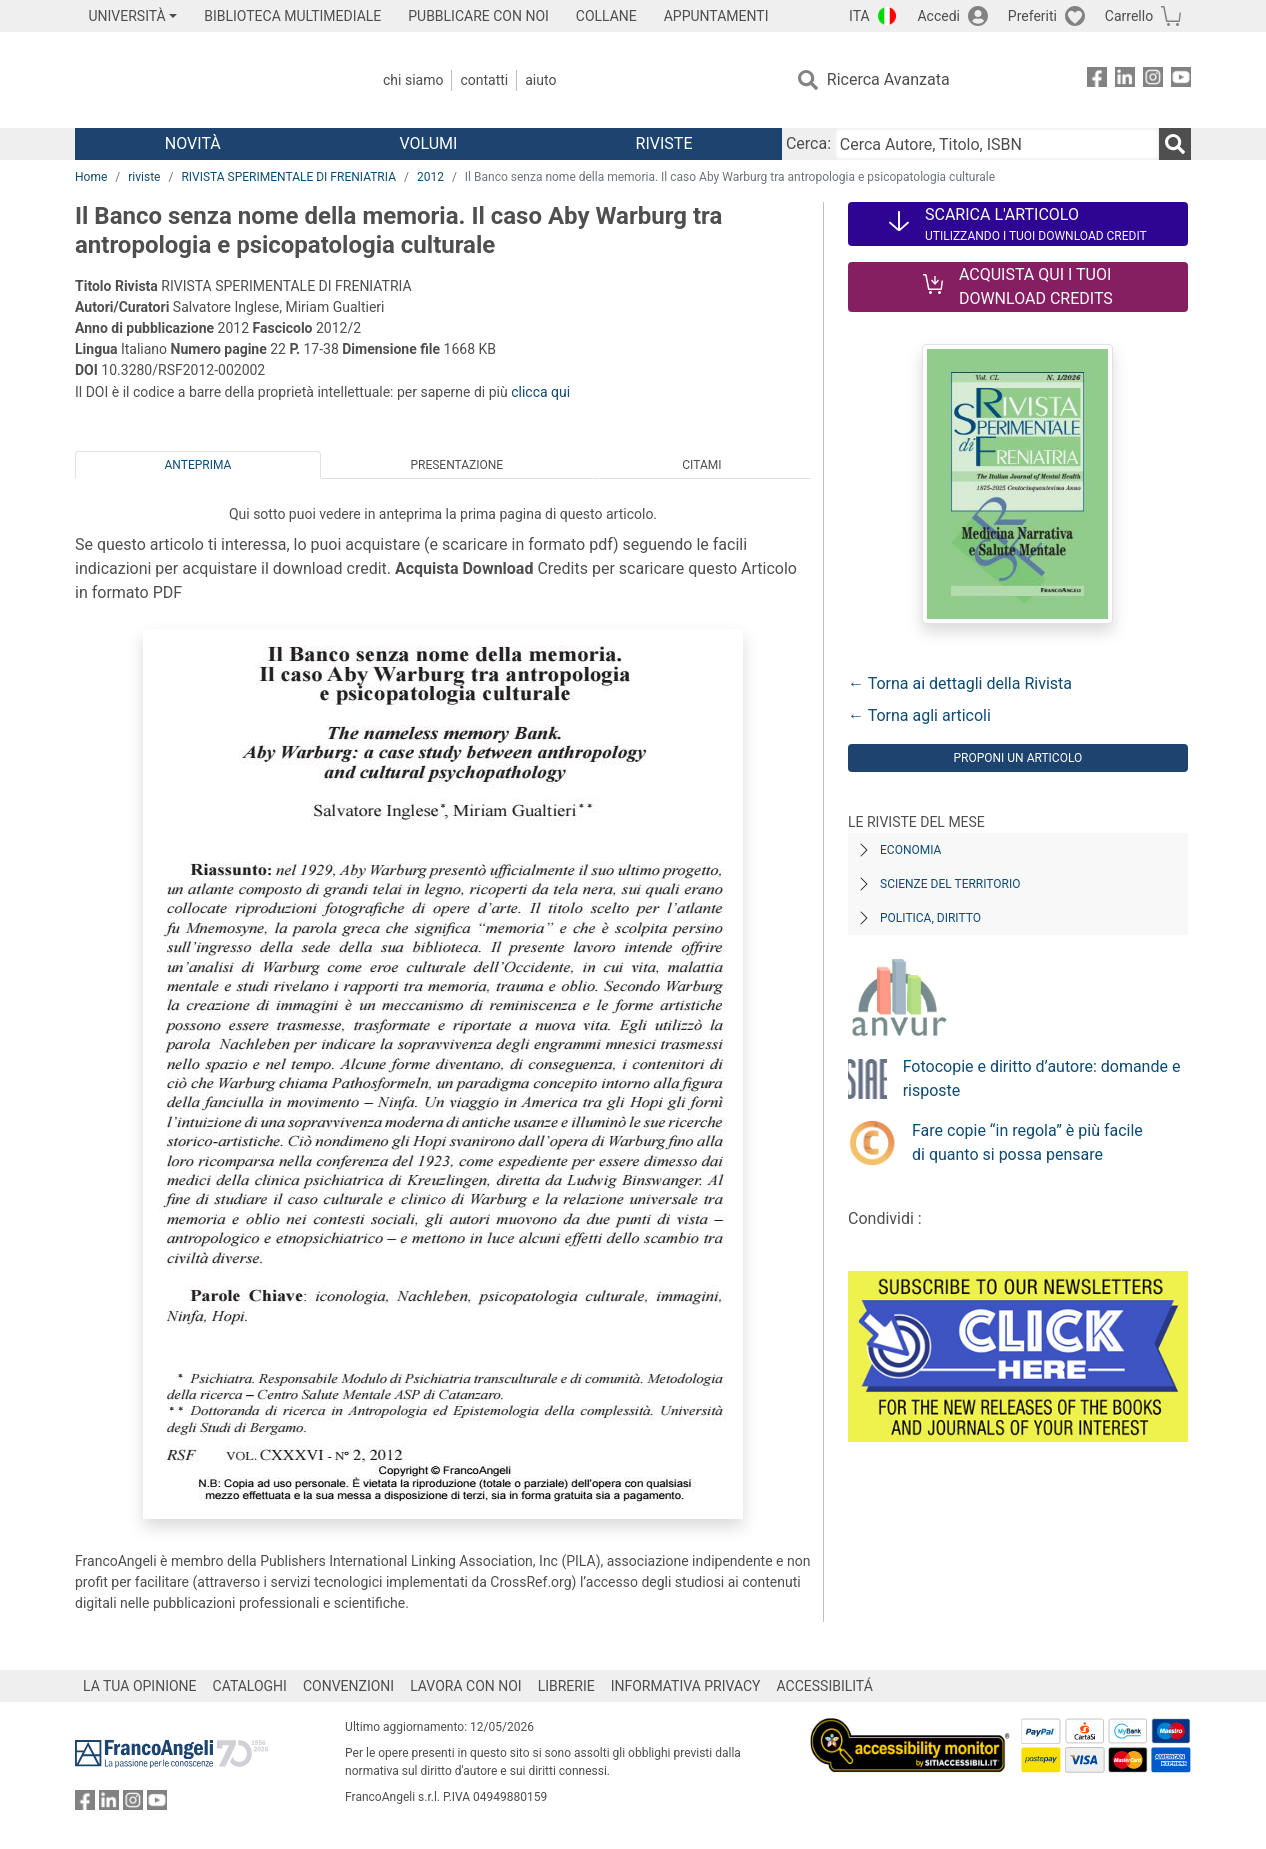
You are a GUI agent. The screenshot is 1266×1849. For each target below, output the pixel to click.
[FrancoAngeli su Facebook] (1097, 80)
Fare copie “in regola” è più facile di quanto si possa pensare (1027, 1142)
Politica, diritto (930, 918)
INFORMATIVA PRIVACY (686, 1686)
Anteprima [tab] (198, 465)
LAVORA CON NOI (466, 1686)
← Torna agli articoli (919, 715)
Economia (910, 850)
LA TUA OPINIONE (140, 1686)
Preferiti (1032, 16)
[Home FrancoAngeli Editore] (207, 80)
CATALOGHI (250, 1686)
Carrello (1129, 16)
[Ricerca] (1175, 144)
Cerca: (808, 143)
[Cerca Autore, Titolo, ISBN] (997, 144)
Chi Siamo (413, 80)
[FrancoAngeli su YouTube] (1181, 80)
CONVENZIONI (348, 1686)
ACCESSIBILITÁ (825, 1686)
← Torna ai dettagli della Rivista (960, 683)
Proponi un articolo (1017, 758)
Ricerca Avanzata (888, 79)
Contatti (484, 80)
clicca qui (540, 392)
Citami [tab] (701, 465)
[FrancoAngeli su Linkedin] (1125, 80)
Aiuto (540, 80)
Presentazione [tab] (456, 465)
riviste (144, 177)
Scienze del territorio (950, 884)
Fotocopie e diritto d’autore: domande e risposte (1042, 1078)
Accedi (938, 16)
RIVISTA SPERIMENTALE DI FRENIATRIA (288, 177)
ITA (859, 16)
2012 (430, 177)
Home (91, 177)
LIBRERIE (566, 1686)
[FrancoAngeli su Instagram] (1153, 80)
